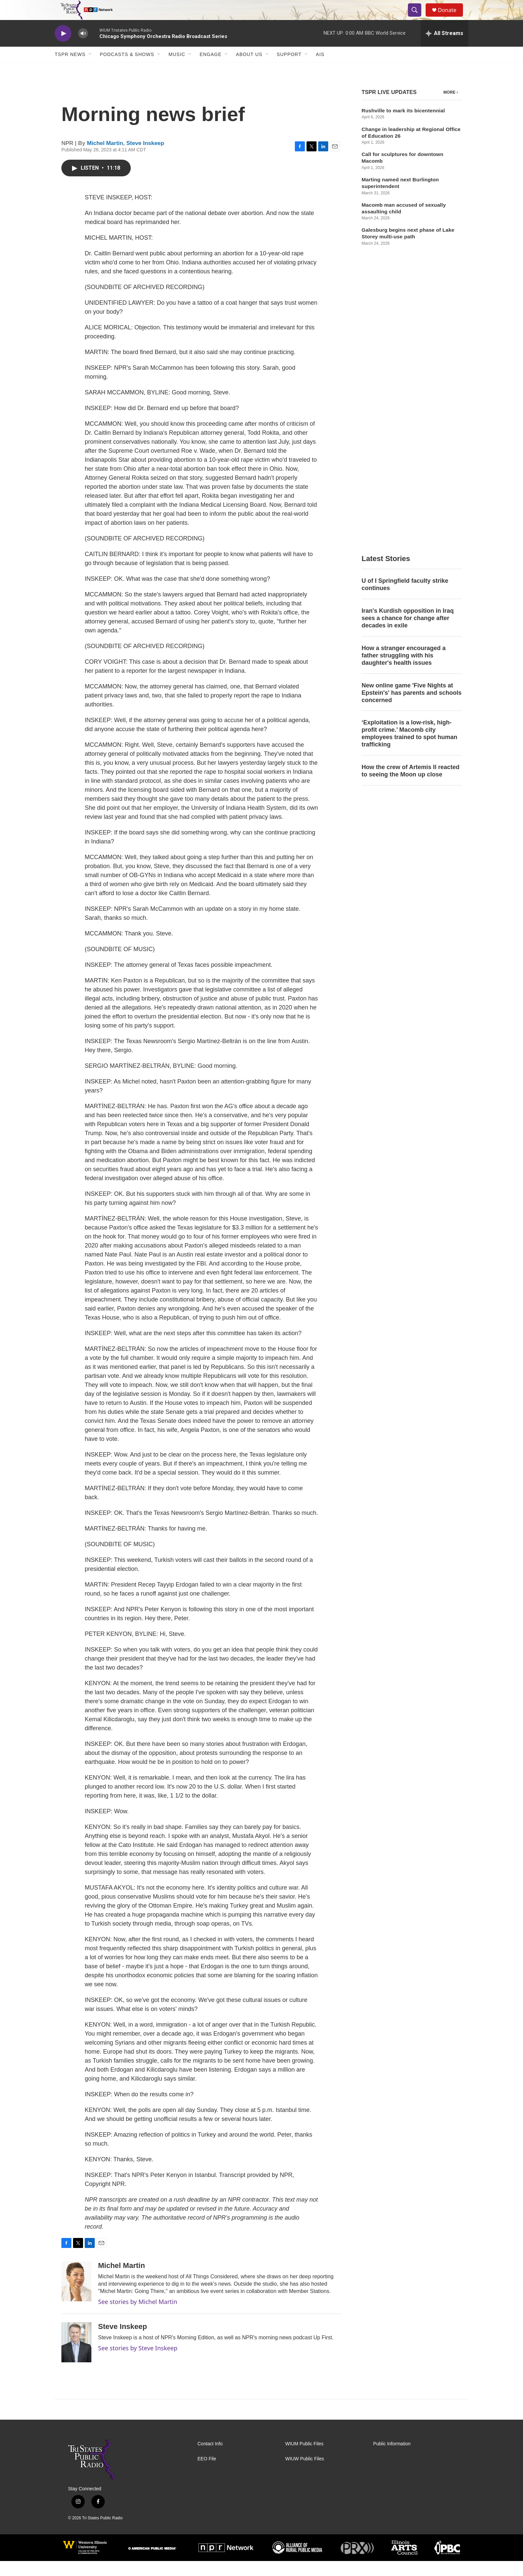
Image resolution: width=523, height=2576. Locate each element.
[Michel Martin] (76, 2296)
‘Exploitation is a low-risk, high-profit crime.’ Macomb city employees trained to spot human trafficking (409, 460)
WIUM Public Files (304, 2458)
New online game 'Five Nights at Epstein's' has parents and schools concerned (412, 419)
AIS (320, 69)
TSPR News (70, 69)
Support (289, 69)
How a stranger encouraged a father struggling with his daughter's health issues (404, 382)
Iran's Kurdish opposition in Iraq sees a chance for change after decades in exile (408, 344)
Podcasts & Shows (127, 69)
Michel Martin (105, 158)
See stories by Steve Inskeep (137, 2363)
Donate (451, 17)
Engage (210, 69)
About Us (249, 69)
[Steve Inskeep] (76, 2357)
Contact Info (210, 2458)
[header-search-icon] (417, 17)
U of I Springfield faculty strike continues (405, 311)
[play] (63, 48)
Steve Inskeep (145, 158)
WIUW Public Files (304, 2473)
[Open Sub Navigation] (90, 69)
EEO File (206, 2473)
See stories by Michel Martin (137, 2317)
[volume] (83, 48)
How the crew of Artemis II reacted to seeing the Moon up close (410, 497)
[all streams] (444, 48)
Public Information (392, 2458)
